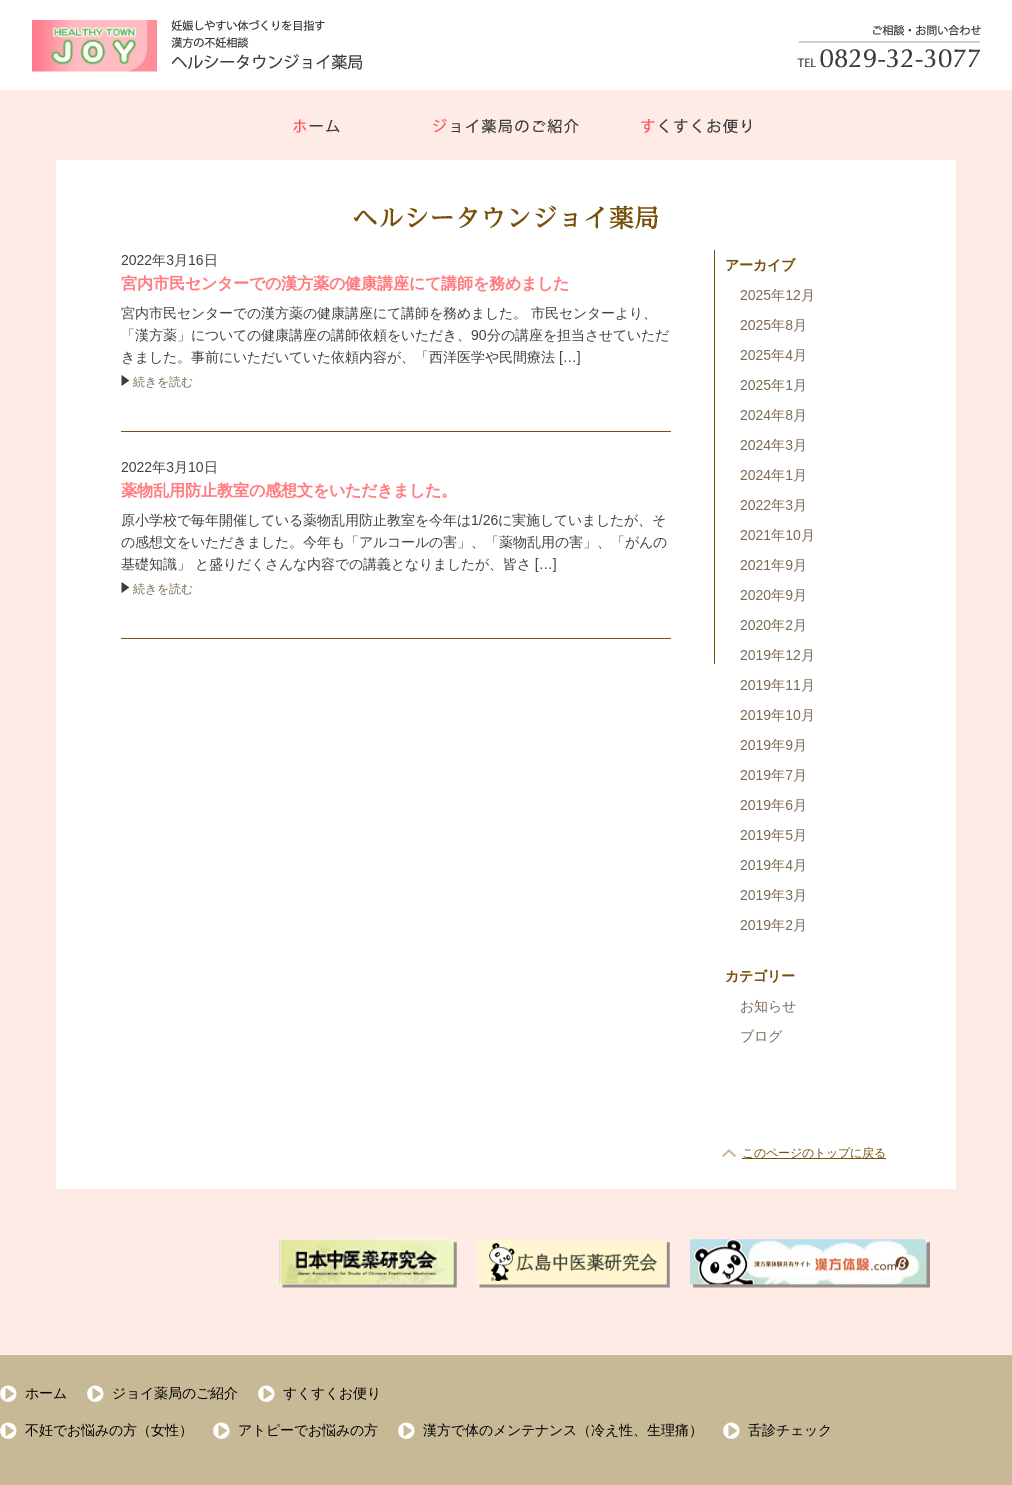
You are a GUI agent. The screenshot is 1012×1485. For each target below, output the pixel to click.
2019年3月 (773, 895)
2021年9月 (773, 565)
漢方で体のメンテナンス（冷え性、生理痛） (563, 1430)
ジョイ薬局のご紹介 (175, 1393)
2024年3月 (773, 445)
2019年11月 (777, 685)
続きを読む (163, 382)
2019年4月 (773, 865)
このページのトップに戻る (814, 1153)
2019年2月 (773, 925)
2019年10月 (777, 715)
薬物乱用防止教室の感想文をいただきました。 (289, 490)
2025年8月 (773, 325)
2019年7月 (773, 775)
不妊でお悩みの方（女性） (109, 1430)
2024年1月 (773, 475)
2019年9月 (773, 745)
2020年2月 (773, 625)
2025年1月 (773, 385)
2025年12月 (777, 295)
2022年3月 (773, 505)
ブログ (761, 1036)
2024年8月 (773, 415)
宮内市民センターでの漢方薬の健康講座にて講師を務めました (345, 283)
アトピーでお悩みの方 (308, 1430)
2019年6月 (773, 805)
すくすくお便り (332, 1393)
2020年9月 (773, 595)
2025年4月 (773, 355)
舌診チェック (790, 1430)
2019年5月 (773, 835)
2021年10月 (777, 535)
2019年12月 (777, 655)
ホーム (46, 1393)
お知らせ (768, 1006)
